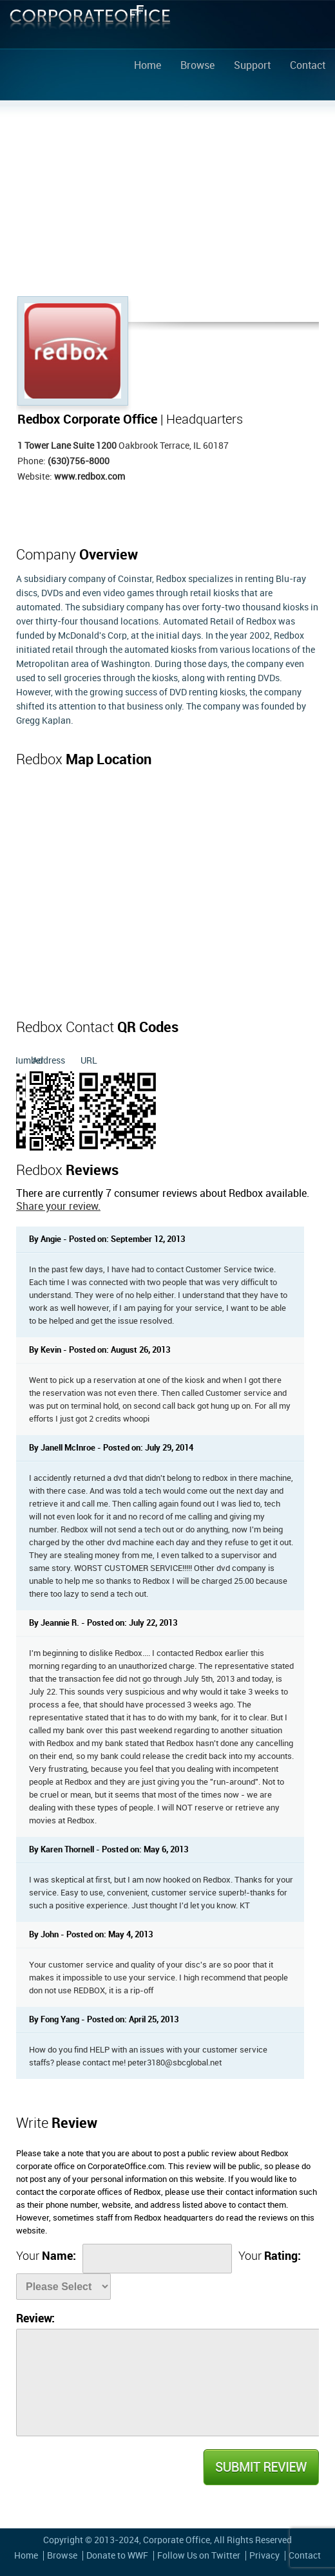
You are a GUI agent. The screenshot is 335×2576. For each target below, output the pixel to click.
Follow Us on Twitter (198, 2556)
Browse (197, 66)
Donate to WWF (117, 2556)
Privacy (264, 2556)
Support (252, 66)
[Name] (157, 2258)
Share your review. (58, 1206)
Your (46, 2256)
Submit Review (260, 2467)
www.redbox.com (89, 477)
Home (147, 66)
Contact (307, 66)
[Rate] (63, 2286)
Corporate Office (90, 26)
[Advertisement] (167, 199)
